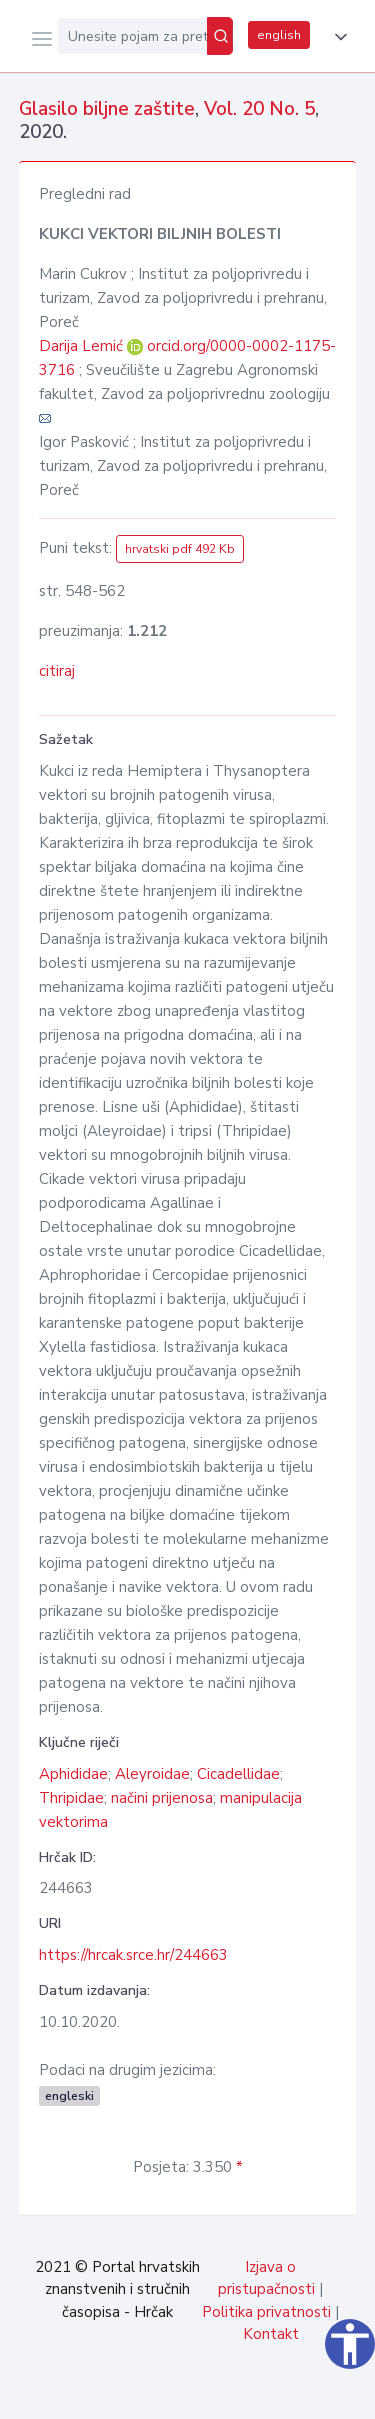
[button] (337, 37)
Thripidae (71, 1798)
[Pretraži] (220, 36)
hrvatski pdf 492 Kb (180, 549)
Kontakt (271, 2334)
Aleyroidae (152, 1774)
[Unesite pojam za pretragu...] (132, 36)
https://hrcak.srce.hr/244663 (133, 1955)
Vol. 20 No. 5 (259, 109)
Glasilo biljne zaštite (107, 109)
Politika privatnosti (266, 2312)
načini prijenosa (162, 1798)
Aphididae (73, 1774)
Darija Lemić (83, 346)
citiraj (57, 671)
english (279, 35)
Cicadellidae (238, 1774)
